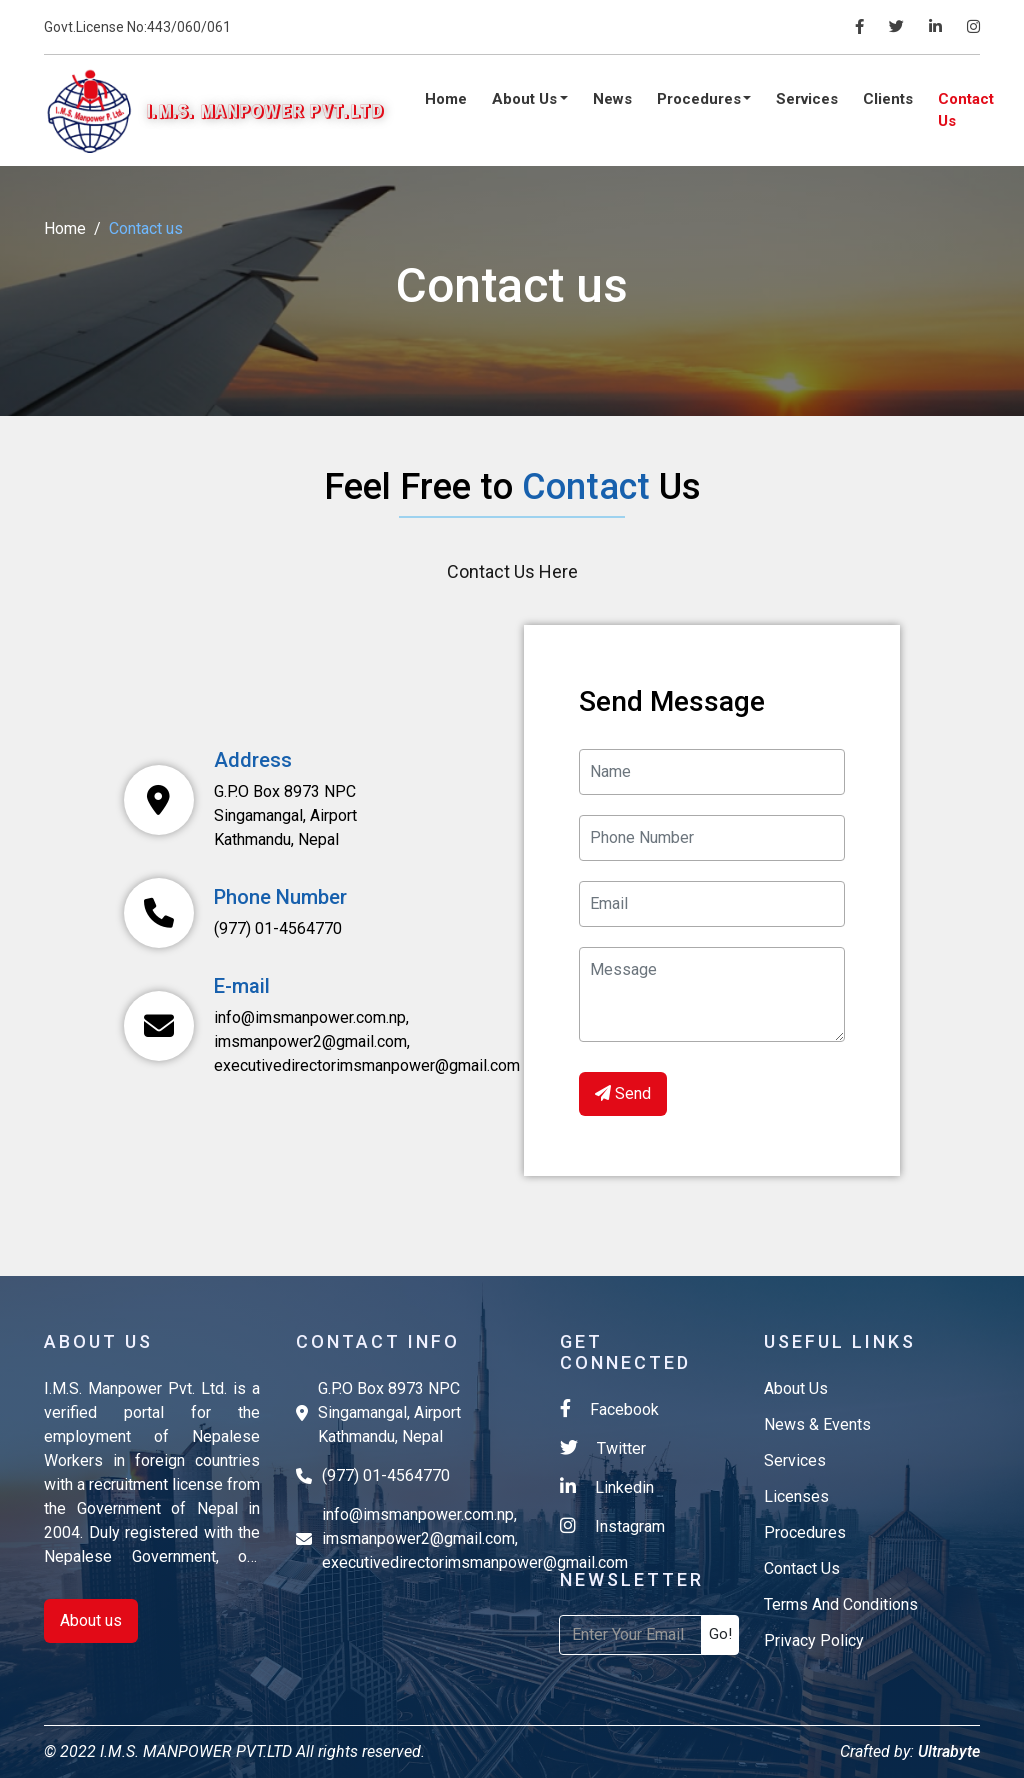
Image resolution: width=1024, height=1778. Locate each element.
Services (807, 99)
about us (796, 1388)
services (795, 1460)
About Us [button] (526, 99)
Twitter (603, 1448)
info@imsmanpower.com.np (310, 1017)
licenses (796, 1496)
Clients (888, 99)
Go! (720, 1634)
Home (446, 99)
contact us (802, 1568)
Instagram (612, 1526)
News (612, 99)
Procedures (805, 1532)
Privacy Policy (814, 1640)
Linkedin (607, 1487)
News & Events (817, 1424)
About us (91, 1620)
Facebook (609, 1409)
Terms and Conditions (841, 1604)
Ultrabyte (947, 1751)
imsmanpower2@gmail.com (310, 1041)
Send (623, 1093)
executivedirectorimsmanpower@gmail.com (367, 1065)
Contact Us (966, 110)
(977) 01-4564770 (278, 928)
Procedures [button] (701, 99)
